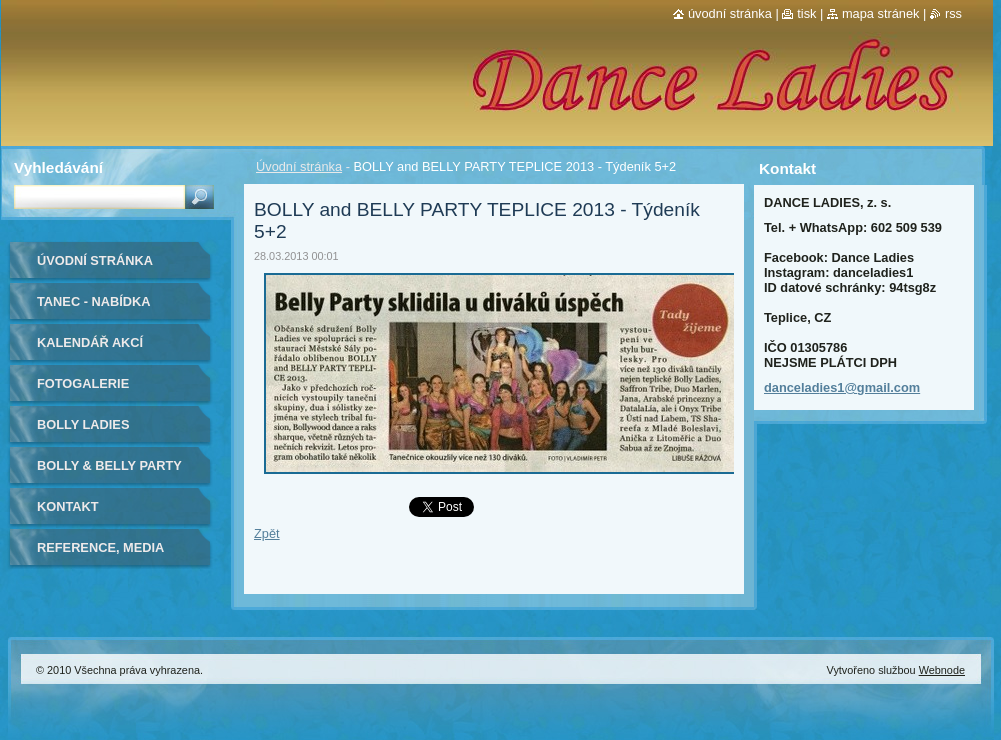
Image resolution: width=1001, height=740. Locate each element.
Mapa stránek (881, 13)
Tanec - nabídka (94, 301)
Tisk (806, 13)
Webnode (942, 670)
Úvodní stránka (299, 166)
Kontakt (68, 506)
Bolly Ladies (83, 424)
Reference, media (100, 547)
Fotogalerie (83, 383)
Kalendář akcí (90, 342)
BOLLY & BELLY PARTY (109, 465)
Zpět (267, 533)
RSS (953, 13)
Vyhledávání (58, 167)
